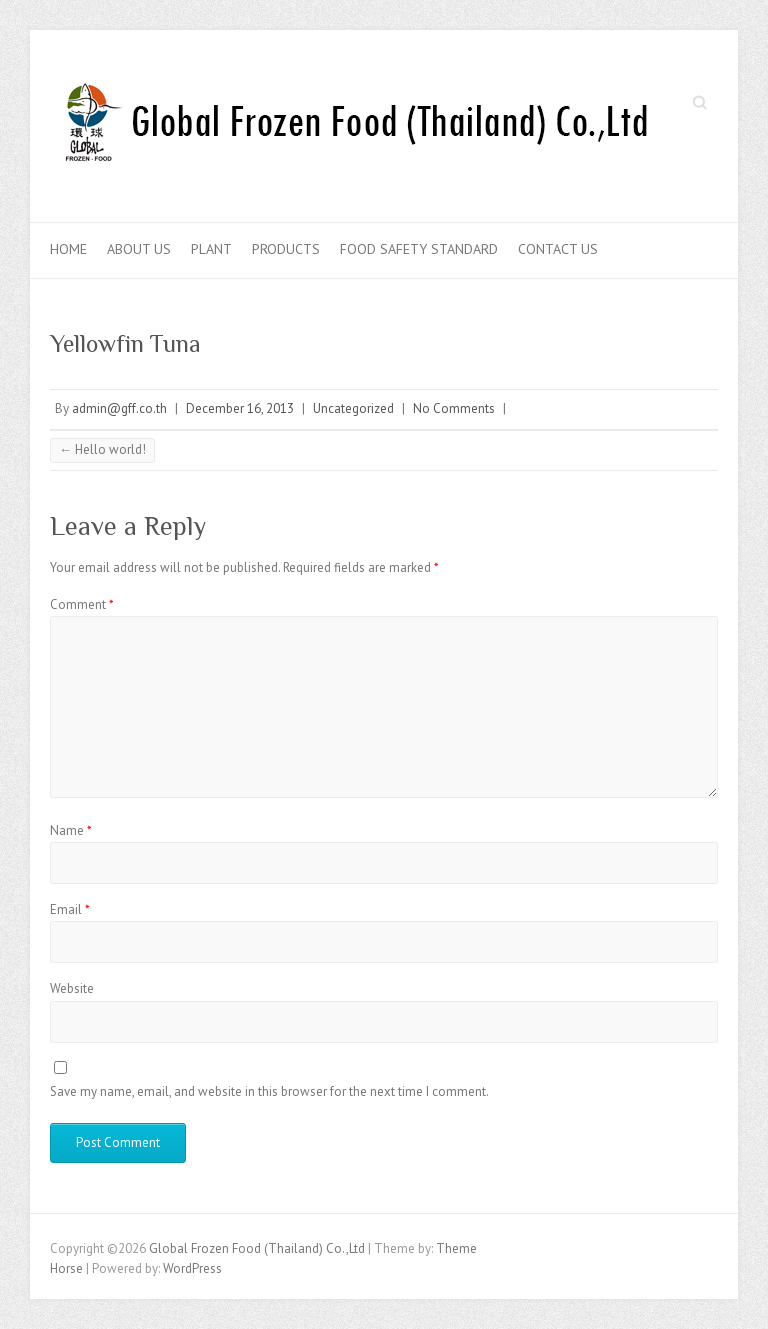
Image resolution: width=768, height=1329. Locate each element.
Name (71, 830)
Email (70, 909)
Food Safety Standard (419, 249)
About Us (139, 249)
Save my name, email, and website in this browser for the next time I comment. (269, 1091)
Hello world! (102, 449)
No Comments (454, 408)
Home (68, 249)
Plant (211, 249)
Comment (82, 604)
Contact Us (558, 249)
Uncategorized (353, 408)
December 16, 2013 (240, 408)
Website (72, 988)
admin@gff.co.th (119, 408)
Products (286, 249)
